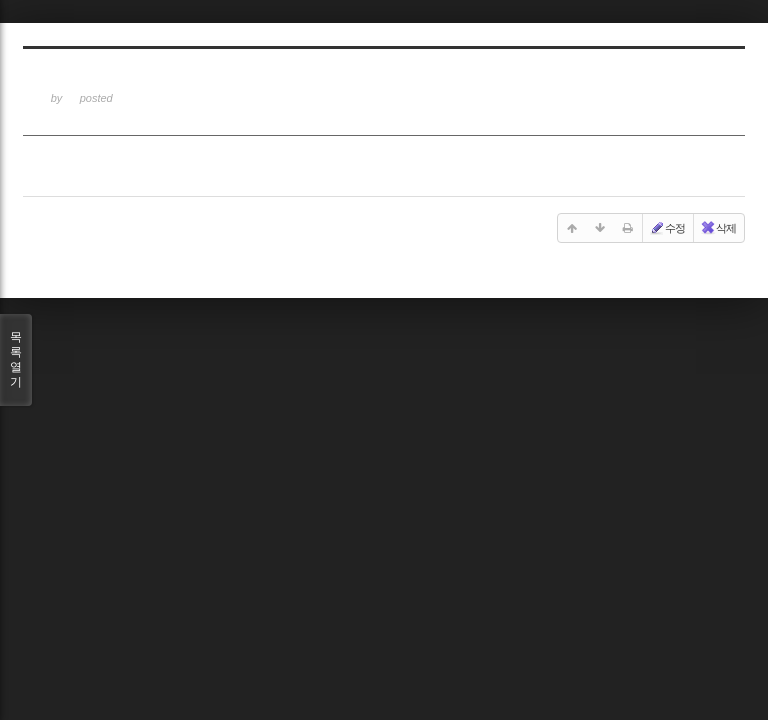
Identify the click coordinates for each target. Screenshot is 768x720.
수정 (667, 228)
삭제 (718, 228)
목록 (16, 360)
